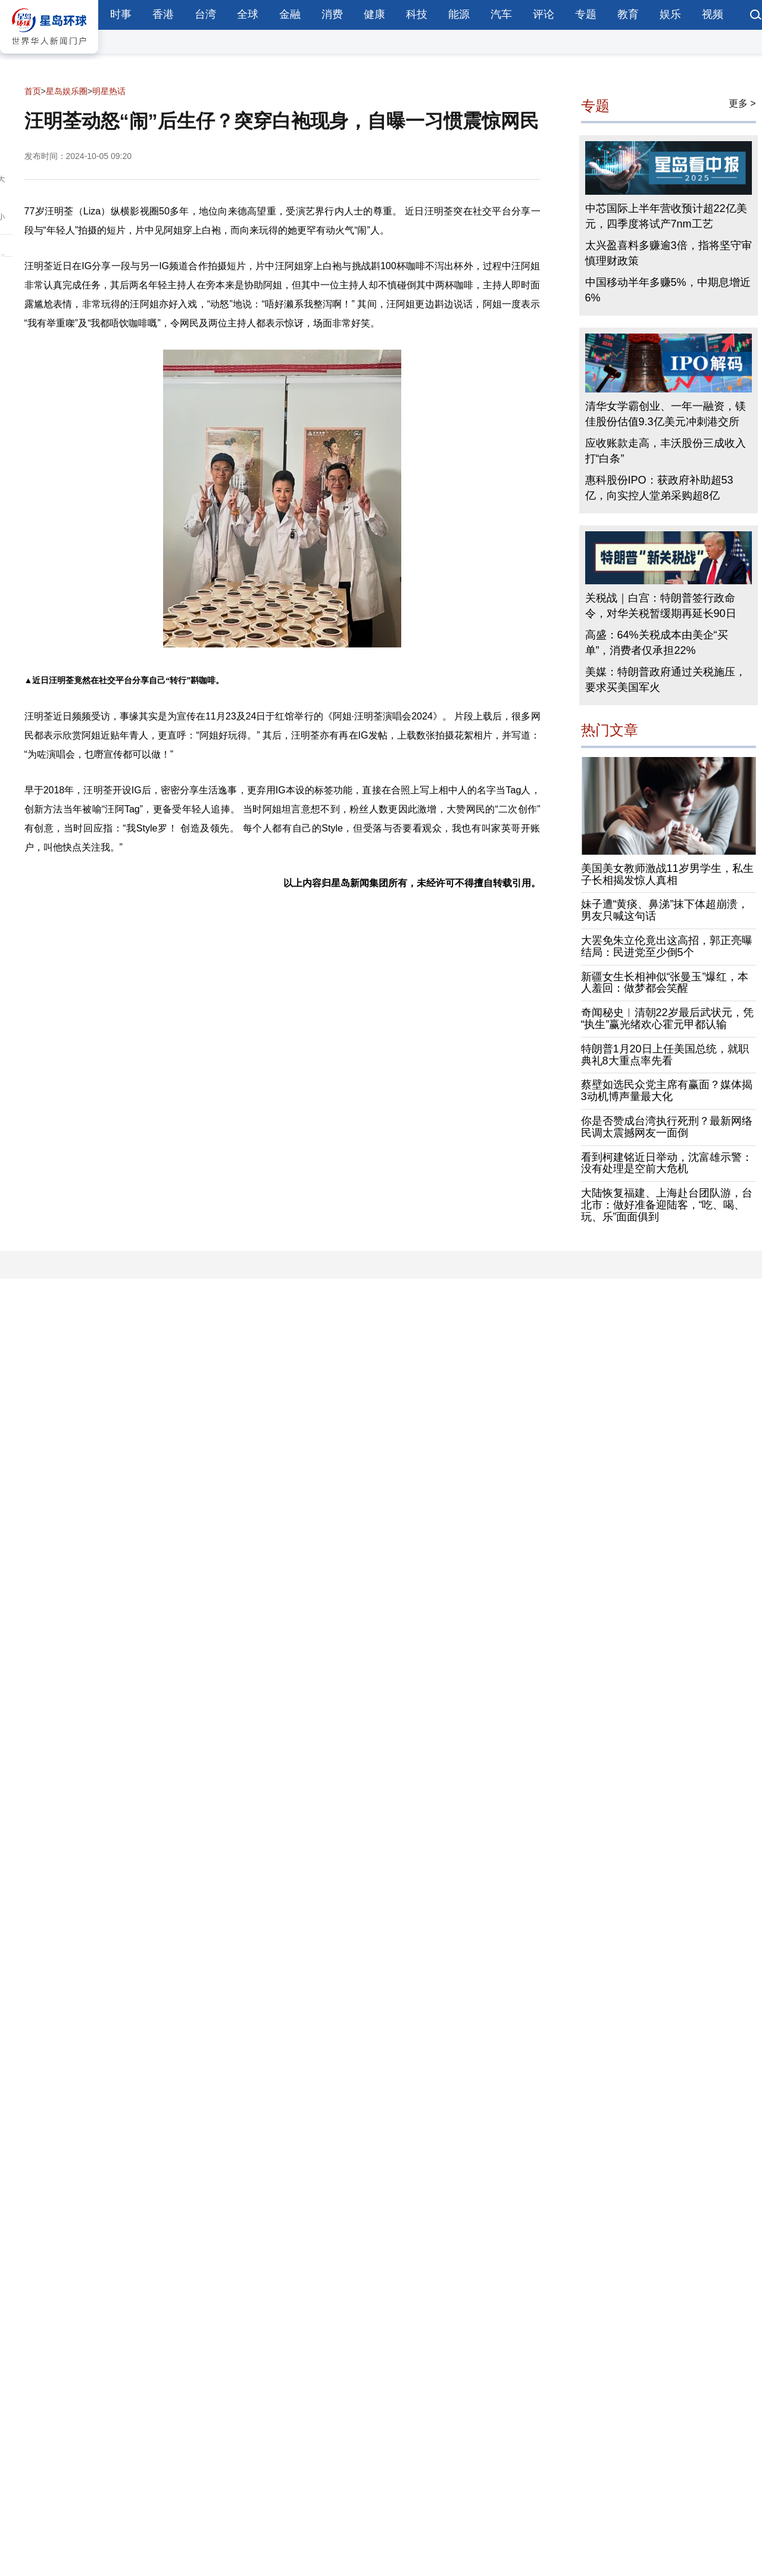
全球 (247, 14)
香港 (163, 14)
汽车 (501, 14)
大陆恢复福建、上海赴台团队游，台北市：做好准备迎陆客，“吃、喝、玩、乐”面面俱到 (666, 1205)
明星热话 (109, 91)
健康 (374, 14)
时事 (121, 14)
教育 (628, 14)
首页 (32, 91)
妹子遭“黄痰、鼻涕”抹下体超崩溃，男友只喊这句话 (665, 910)
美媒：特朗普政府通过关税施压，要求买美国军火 (665, 679)
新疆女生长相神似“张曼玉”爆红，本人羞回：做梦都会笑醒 (665, 983)
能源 (459, 14)
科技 (416, 14)
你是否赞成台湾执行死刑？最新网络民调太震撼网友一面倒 (666, 1127)
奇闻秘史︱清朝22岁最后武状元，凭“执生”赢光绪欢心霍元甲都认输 (667, 1018)
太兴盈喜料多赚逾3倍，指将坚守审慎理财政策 (668, 253)
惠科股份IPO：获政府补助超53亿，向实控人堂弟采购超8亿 (659, 488)
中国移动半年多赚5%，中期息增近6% (668, 290)
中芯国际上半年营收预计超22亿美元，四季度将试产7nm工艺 (666, 216)
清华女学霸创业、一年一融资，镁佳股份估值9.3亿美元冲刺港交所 (665, 414)
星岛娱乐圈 (67, 91)
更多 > (742, 103)
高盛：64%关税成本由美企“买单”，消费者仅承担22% (656, 642)
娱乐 (670, 14)
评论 (543, 14)
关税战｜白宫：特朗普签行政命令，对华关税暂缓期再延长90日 (660, 605)
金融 (290, 14)
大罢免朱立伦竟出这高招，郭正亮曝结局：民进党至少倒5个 (666, 946)
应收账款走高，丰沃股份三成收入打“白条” (665, 451)
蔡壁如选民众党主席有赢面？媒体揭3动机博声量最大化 (666, 1090)
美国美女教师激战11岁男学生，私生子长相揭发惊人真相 (667, 874)
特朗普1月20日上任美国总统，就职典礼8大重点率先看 (665, 1055)
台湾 (205, 14)
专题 (586, 14)
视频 (712, 14)
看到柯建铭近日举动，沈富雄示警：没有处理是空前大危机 (666, 1163)
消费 (332, 14)
